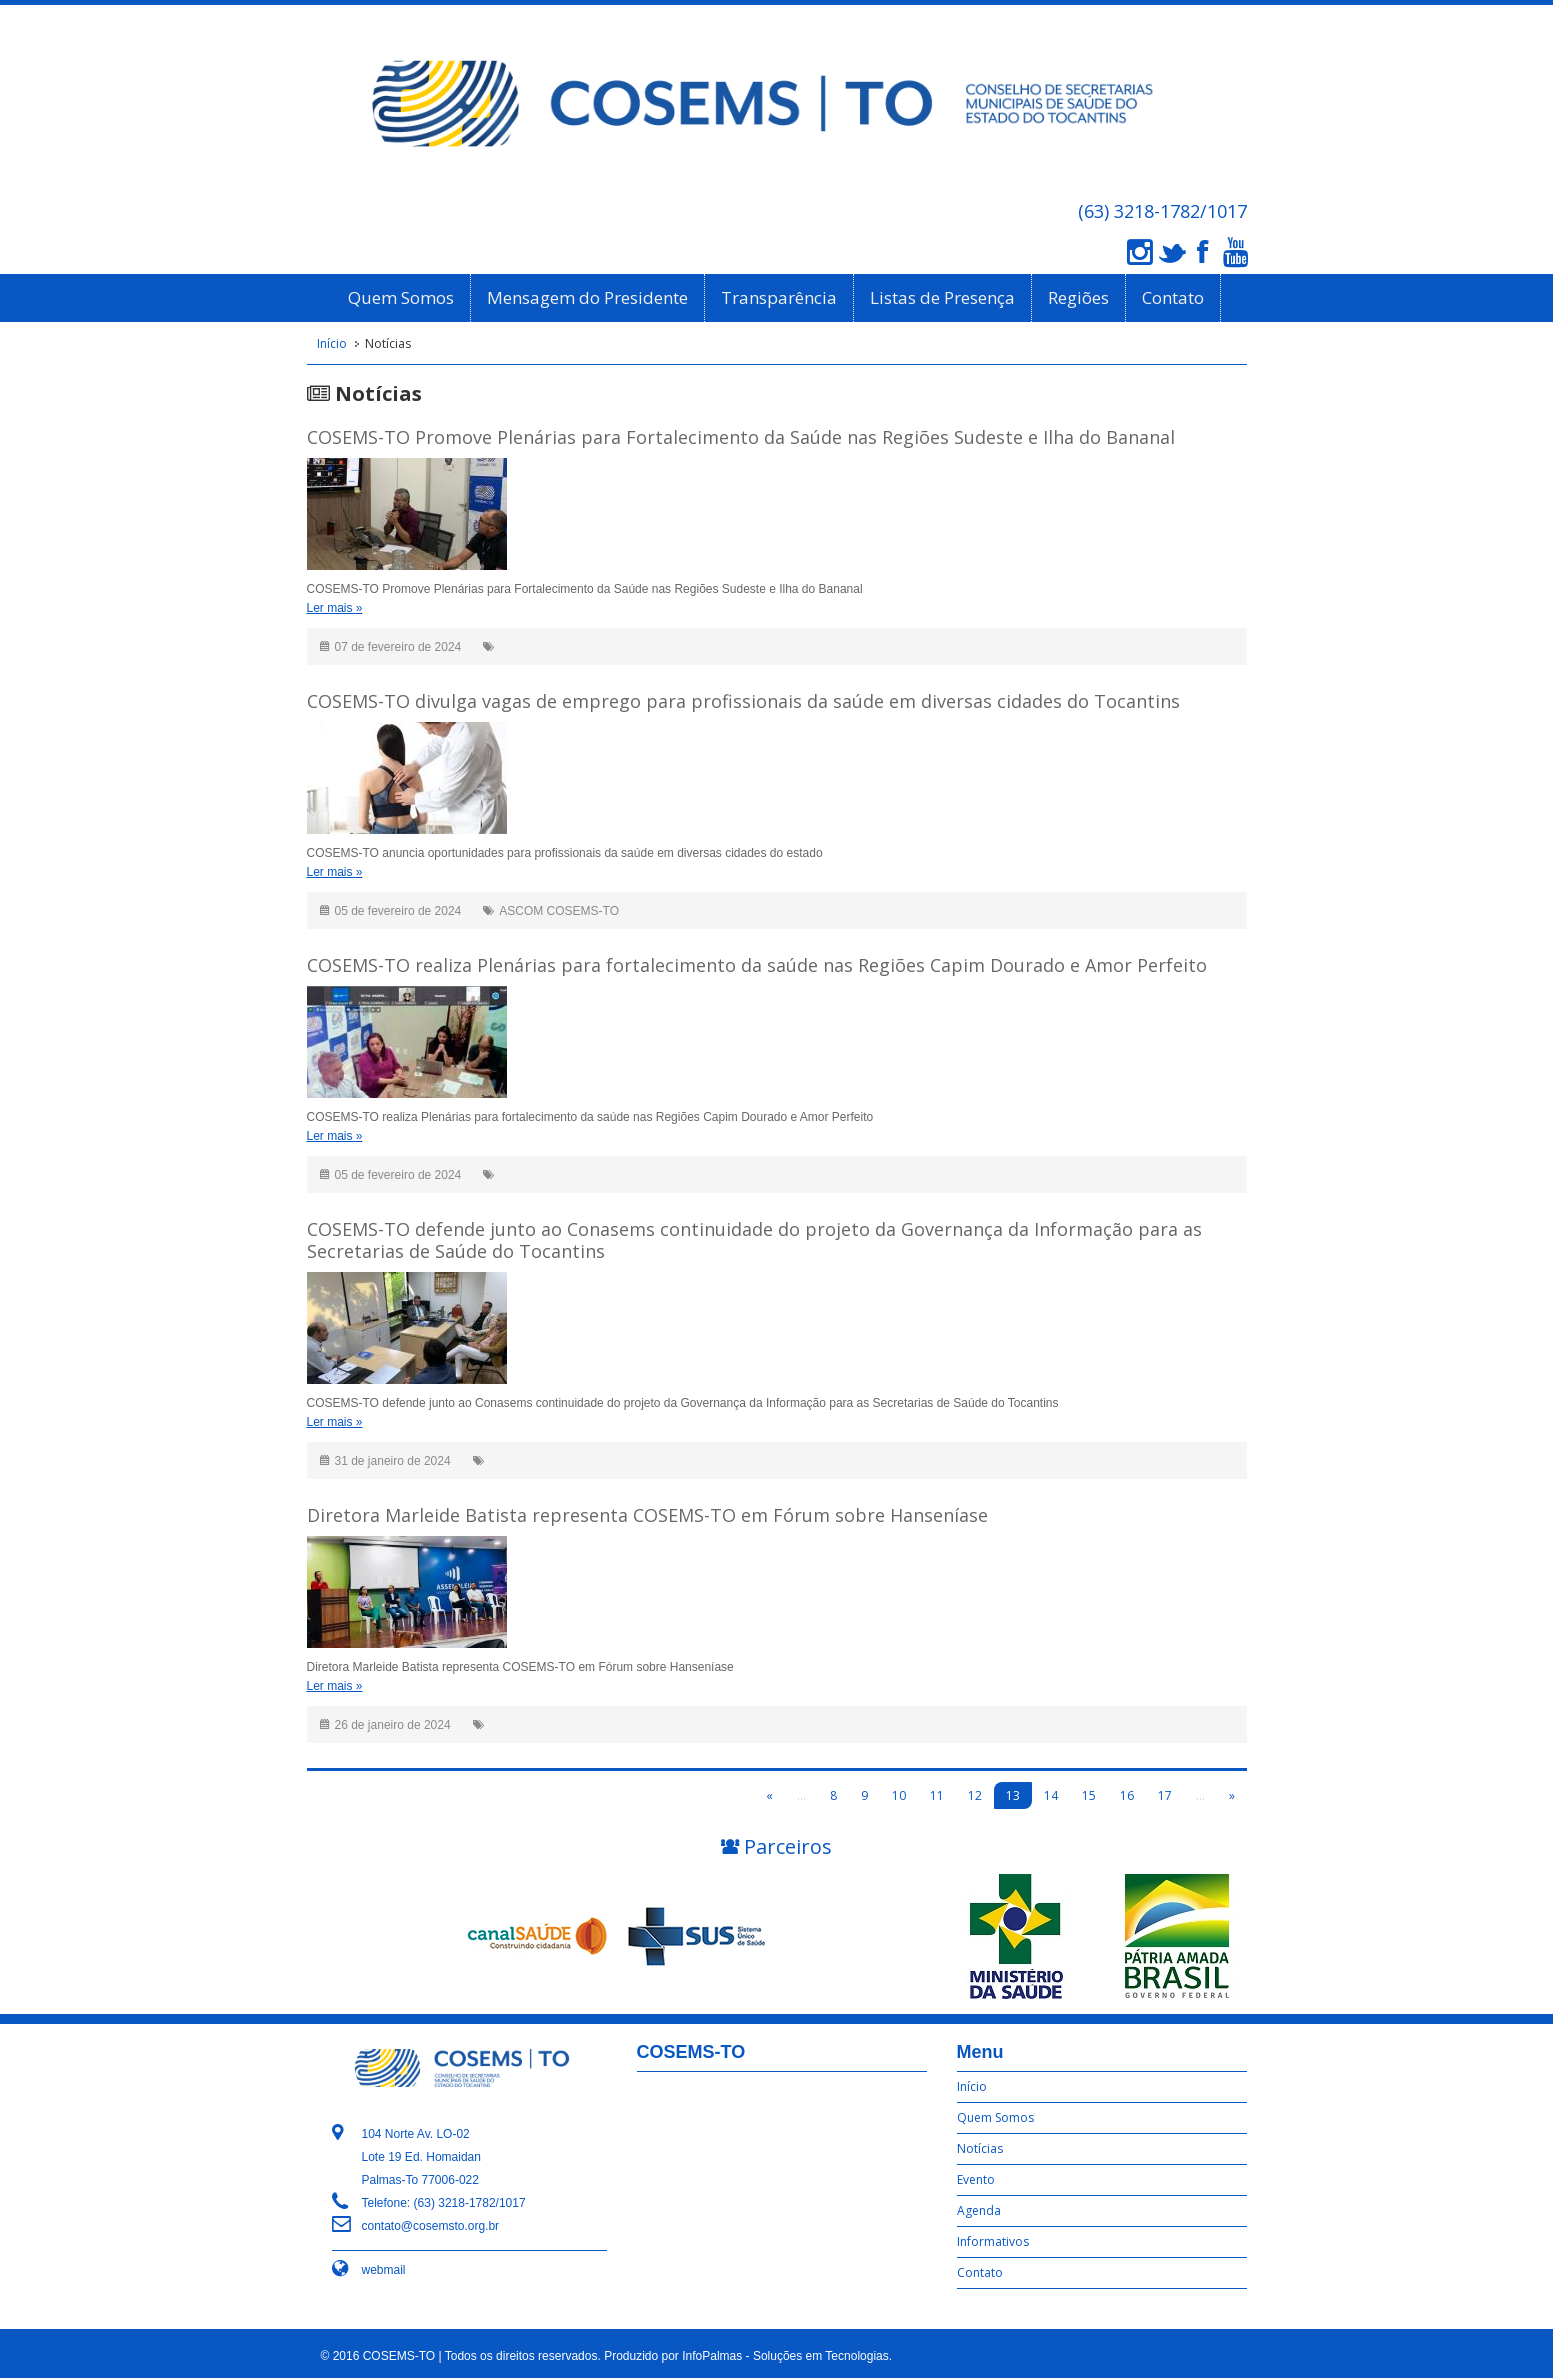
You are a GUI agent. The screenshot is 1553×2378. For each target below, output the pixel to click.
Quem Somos (401, 297)
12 (975, 1795)
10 (899, 1795)
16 (1127, 1795)
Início (332, 343)
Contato (1173, 297)
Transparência (779, 297)
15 (1089, 1795)
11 (937, 1795)
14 (1051, 1795)
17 (1165, 1795)
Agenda (979, 2210)
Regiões (1078, 297)
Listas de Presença (942, 297)
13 (1013, 1795)
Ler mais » (335, 608)
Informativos (993, 2241)
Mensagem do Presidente (587, 297)
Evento (976, 2179)
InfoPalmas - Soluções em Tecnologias (785, 2356)
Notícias (980, 2148)
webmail (384, 2270)
